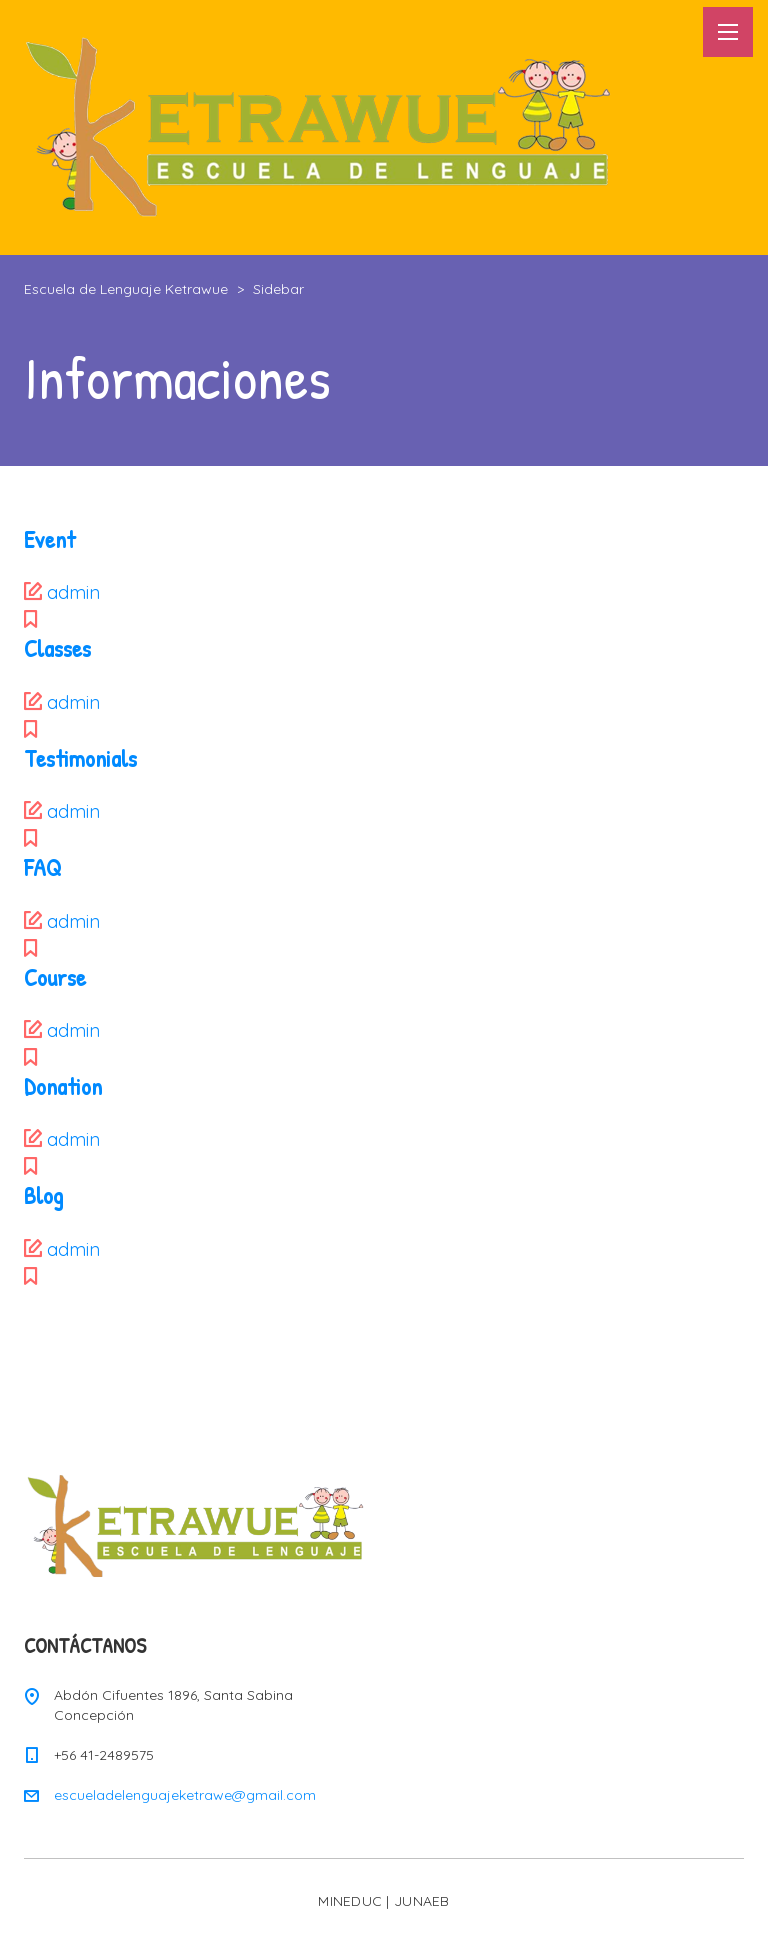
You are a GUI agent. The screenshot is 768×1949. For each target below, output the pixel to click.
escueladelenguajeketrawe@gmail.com (185, 1795)
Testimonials (80, 758)
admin (73, 592)
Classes (57, 648)
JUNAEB (422, 1901)
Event (49, 539)
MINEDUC (350, 1901)
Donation (63, 1086)
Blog (43, 1195)
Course (55, 977)
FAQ (42, 867)
